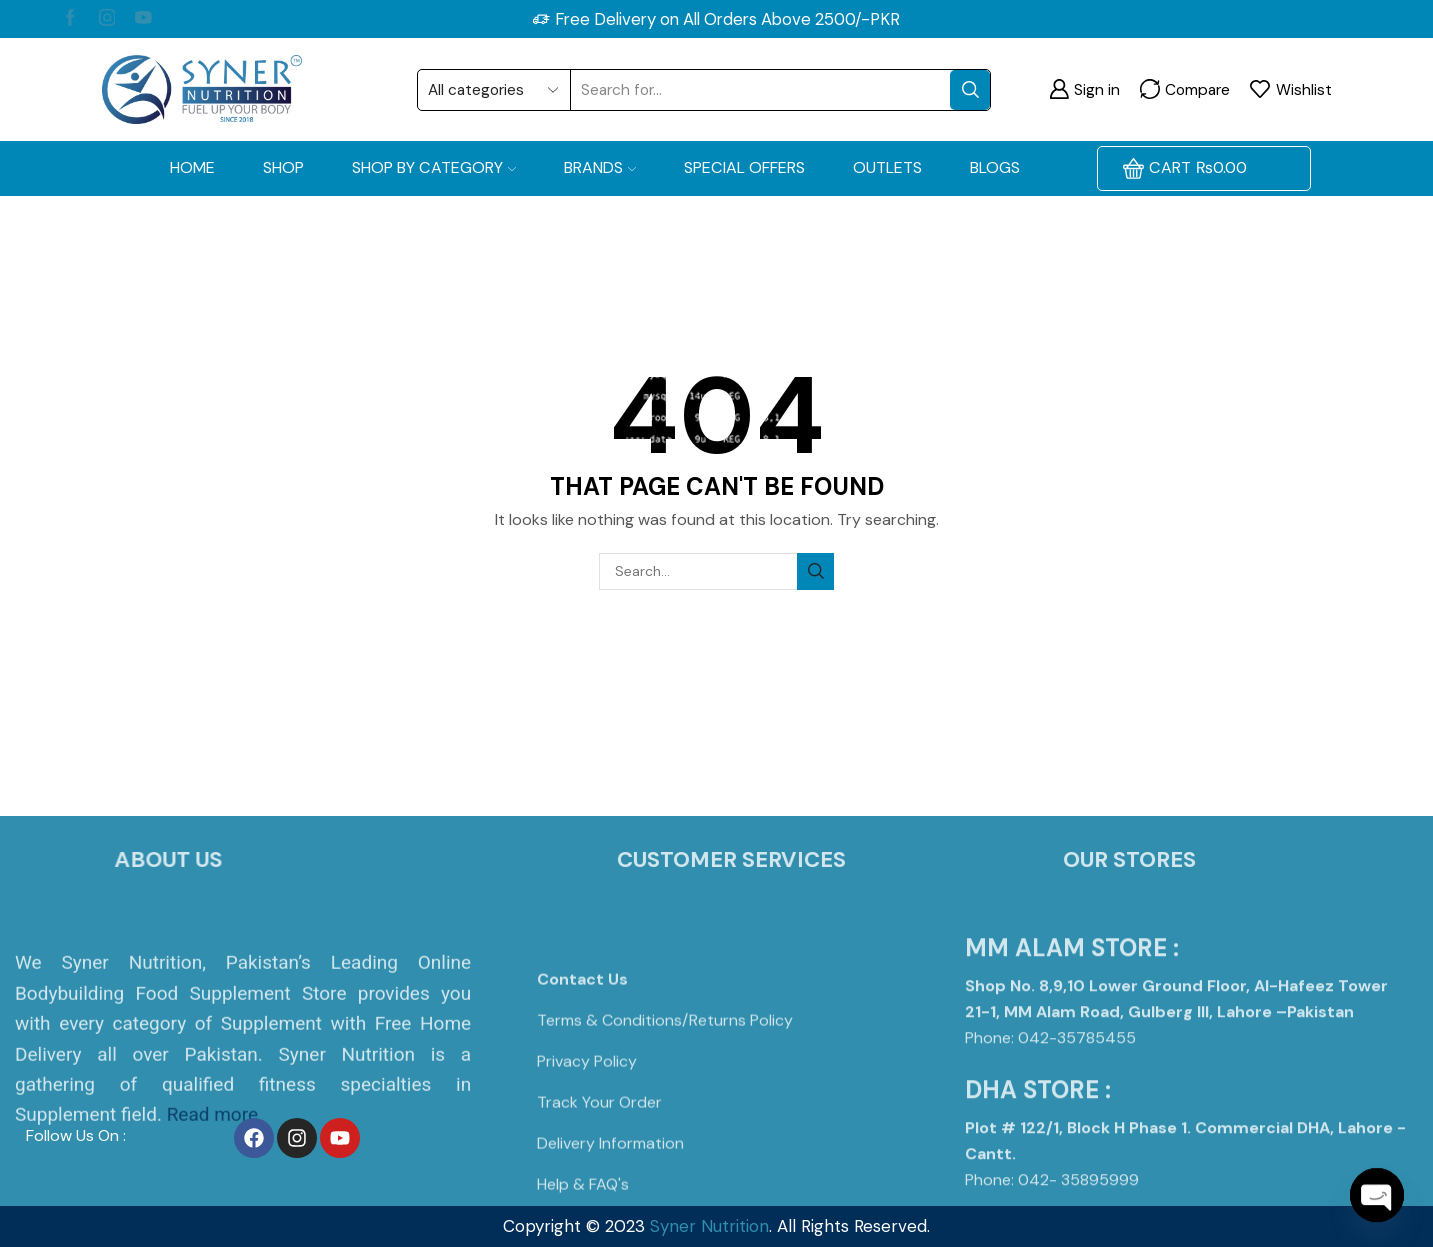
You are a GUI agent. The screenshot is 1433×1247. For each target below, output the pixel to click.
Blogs (995, 167)
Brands (600, 167)
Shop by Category (434, 167)
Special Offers (744, 167)
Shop (283, 167)
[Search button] (970, 90)
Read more (212, 1201)
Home (192, 167)
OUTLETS (887, 167)
